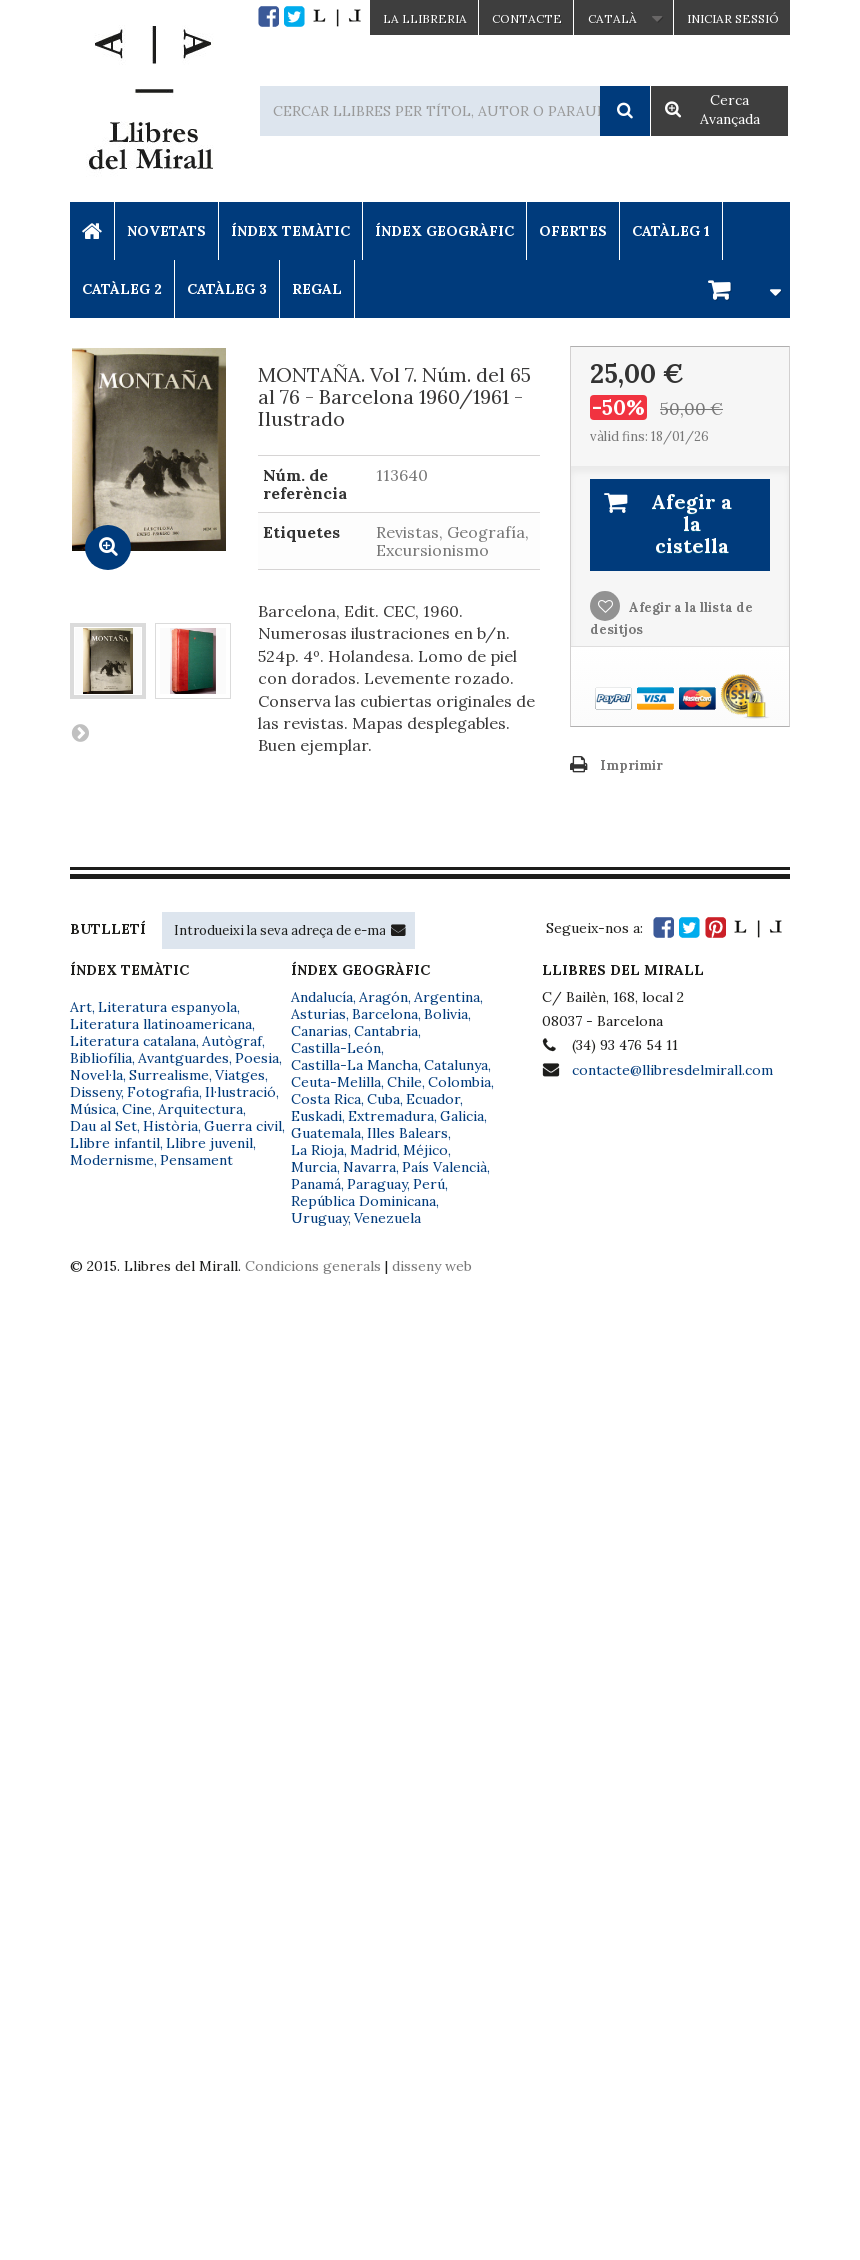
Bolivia (446, 1014)
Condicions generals (313, 1266)
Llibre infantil (115, 1143)
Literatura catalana (133, 1041)
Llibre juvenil (209, 1143)
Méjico (425, 1150)
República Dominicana (363, 1201)
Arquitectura (200, 1109)
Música (93, 1109)
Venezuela (387, 1218)
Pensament (196, 1160)
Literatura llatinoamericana (161, 1024)
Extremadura (391, 1116)
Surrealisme (169, 1075)
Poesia (257, 1058)
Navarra (369, 1167)
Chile (404, 1082)
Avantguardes (183, 1058)
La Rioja (317, 1150)
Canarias (319, 1031)
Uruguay (319, 1218)
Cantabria (386, 1031)
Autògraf (232, 1041)
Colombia (459, 1082)
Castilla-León (336, 1048)
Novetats (166, 231)
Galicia (462, 1116)
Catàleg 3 (227, 289)
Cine (137, 1109)
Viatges (240, 1075)
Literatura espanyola (167, 1007)
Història (170, 1126)
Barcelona (385, 1014)
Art (81, 1007)
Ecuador (433, 1099)
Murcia (314, 1167)
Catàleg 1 (671, 231)
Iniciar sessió (733, 18)
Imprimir (631, 765)
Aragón (383, 997)
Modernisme (112, 1160)
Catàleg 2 (122, 289)
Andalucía (322, 997)
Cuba (383, 1099)
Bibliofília (101, 1058)
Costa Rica (326, 1099)
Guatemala (326, 1133)
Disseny (95, 1092)
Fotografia (163, 1092)
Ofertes (573, 231)
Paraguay (377, 1184)
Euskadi (316, 1116)
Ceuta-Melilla (336, 1082)
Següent (80, 732)
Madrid (373, 1150)
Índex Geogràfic (444, 231)
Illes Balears (407, 1133)
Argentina (447, 997)
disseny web (432, 1266)
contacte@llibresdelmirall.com (672, 1070)
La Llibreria (425, 18)
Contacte (527, 18)
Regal (317, 289)
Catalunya (456, 1065)
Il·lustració (240, 1092)
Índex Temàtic (290, 231)
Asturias (318, 1014)
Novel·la (96, 1075)
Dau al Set (103, 1126)
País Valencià (444, 1167)
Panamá (316, 1184)
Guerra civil (243, 1126)
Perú (429, 1184)
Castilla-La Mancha (354, 1065)
